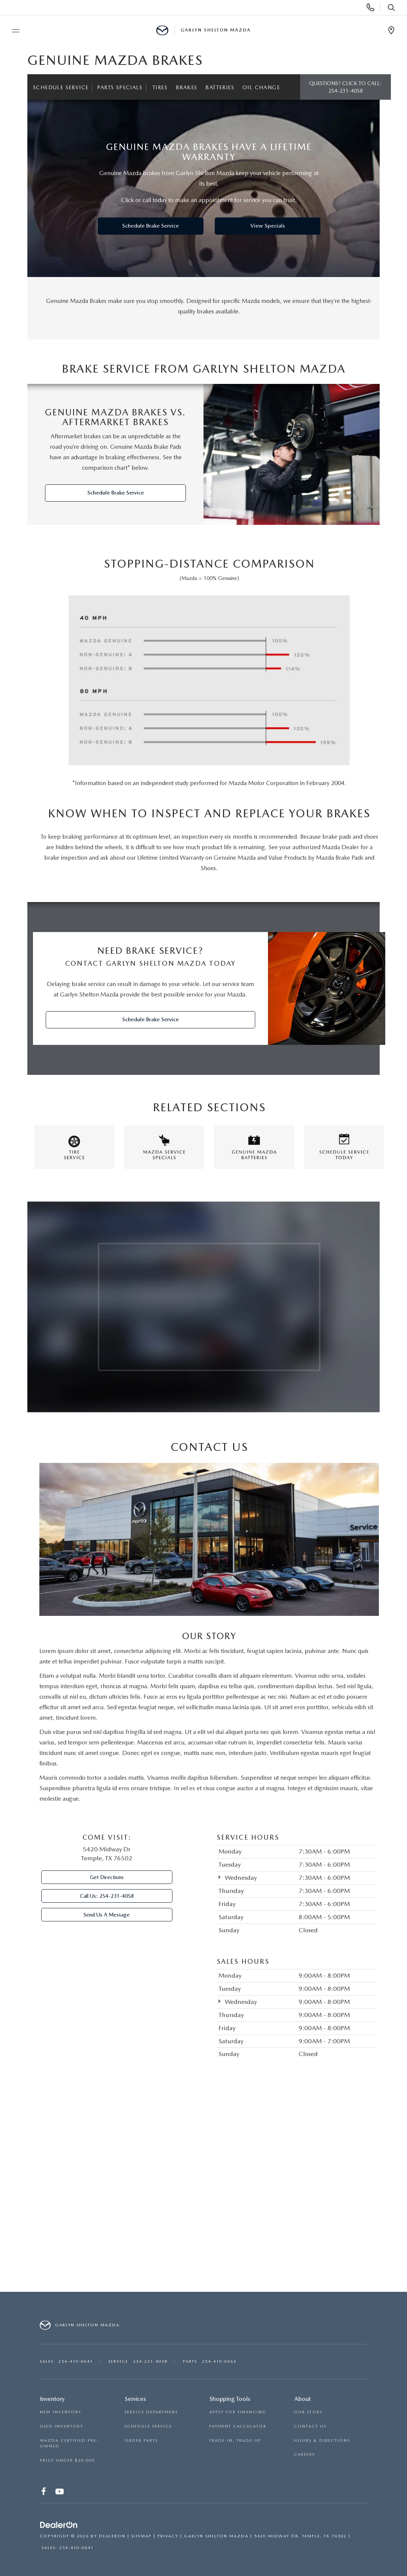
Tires (160, 87)
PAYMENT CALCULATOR (237, 2426)
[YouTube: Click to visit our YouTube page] (60, 2492)
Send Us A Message (107, 1915)
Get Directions (107, 1877)
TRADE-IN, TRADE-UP (235, 2440)
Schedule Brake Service (150, 225)
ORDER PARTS (141, 2440)
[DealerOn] (59, 2525)
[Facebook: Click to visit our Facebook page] (44, 2492)
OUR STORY (308, 2412)
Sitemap (141, 2536)
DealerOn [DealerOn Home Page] (112, 2536)
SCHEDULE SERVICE (148, 2426)
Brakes (186, 87)
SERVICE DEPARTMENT (151, 2412)
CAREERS (304, 2454)
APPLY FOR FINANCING (237, 2412)
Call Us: (107, 1896)
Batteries (219, 87)
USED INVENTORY (61, 2426)
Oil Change (261, 87)
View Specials (267, 225)
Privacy (167, 2536)
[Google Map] (203, 2190)
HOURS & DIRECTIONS (322, 2440)
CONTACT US (310, 2426)
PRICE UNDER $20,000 (67, 2460)
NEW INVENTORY (60, 2412)
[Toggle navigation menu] (12, 31)
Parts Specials (119, 87)
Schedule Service (60, 87)
